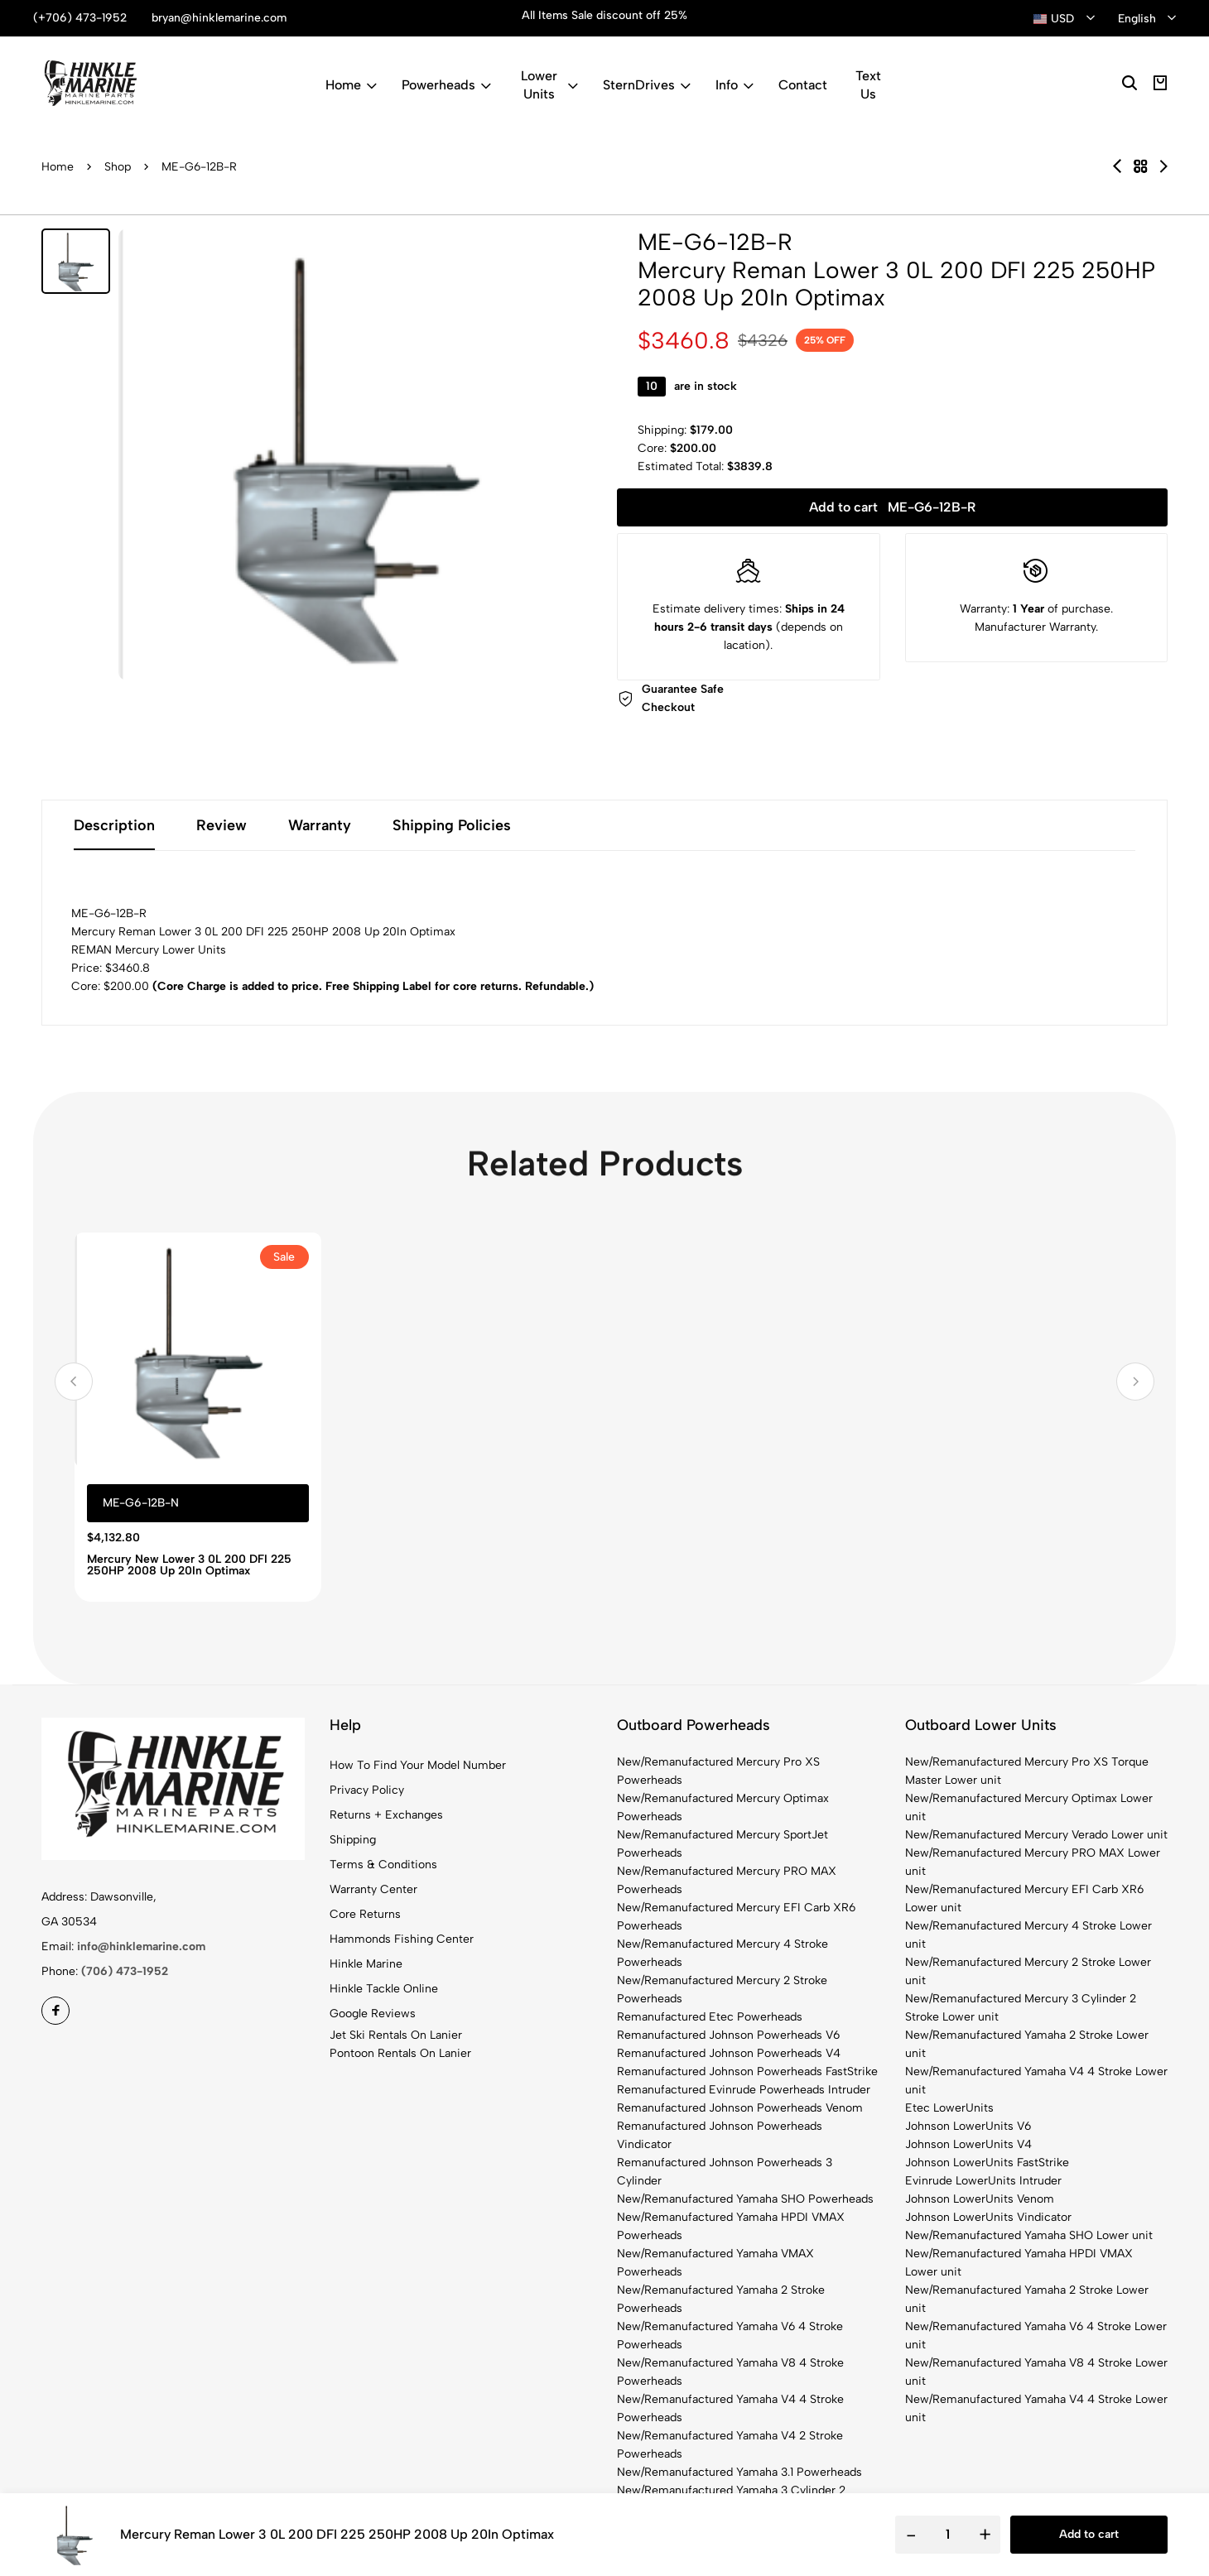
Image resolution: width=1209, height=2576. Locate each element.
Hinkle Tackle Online (384, 1989)
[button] (74, 1381)
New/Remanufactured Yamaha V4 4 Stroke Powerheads (730, 2408)
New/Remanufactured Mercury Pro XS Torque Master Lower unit (1027, 1771)
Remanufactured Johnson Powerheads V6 (728, 2035)
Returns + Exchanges (386, 1815)
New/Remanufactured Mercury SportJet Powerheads (722, 1844)
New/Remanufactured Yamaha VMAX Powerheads (715, 2263)
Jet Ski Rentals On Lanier (396, 2035)
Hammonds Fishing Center (402, 1939)
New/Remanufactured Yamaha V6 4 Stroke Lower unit (1036, 2335)
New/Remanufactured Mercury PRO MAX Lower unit (1032, 1862)
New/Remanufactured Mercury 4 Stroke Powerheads (722, 1953)
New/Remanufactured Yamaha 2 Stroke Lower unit (1027, 2044)
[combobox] (1064, 19)
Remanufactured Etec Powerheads (709, 2017)
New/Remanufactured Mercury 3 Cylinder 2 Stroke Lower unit (1020, 2008)
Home (351, 85)
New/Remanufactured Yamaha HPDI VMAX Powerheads (731, 2226)
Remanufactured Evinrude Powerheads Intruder (743, 2090)
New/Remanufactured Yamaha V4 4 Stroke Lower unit (1036, 2080)
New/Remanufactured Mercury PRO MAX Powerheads (726, 1880)
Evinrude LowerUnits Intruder (983, 2181)
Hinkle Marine (366, 1964)
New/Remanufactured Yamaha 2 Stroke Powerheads (721, 2299)
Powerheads (446, 85)
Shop (117, 167)
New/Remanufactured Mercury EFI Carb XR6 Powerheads (736, 1917)
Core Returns (365, 1914)
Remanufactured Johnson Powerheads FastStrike (747, 2071)
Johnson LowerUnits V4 (968, 2144)
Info (734, 85)
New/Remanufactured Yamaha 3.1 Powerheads (739, 2472)
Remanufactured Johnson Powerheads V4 (729, 2053)
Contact (802, 85)
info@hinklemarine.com (141, 1946)
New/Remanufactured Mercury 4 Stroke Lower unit (1028, 1935)
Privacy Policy (367, 1790)
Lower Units (549, 85)
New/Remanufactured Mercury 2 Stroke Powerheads (722, 1989)
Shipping (353, 1840)
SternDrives (647, 85)
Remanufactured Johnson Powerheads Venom (740, 2108)
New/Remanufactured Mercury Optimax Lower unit (1029, 1807)
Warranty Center (373, 1889)
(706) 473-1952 (124, 1971)
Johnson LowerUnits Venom (979, 2199)
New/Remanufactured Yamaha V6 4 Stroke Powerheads (730, 2335)
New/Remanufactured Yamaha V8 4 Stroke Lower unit (1036, 2372)
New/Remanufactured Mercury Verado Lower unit (1036, 1835)
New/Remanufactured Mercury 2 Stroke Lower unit (1028, 1971)
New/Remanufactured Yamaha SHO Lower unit (1029, 2235)
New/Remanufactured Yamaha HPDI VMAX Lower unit (1019, 2263)
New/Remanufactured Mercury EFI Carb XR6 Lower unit (1024, 1898)
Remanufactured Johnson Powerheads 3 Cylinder (724, 2171)
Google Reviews (373, 2013)
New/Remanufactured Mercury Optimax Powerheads (723, 1807)
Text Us (868, 85)
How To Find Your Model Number (418, 1765)
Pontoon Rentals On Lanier (400, 2053)
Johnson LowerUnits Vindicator (988, 2217)
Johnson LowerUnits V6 (968, 2126)
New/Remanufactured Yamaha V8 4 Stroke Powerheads (730, 2372)
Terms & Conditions (383, 1865)
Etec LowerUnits (949, 2108)
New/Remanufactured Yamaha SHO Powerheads (745, 2199)
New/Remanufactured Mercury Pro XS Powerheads (718, 1771)
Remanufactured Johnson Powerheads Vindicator (719, 2135)
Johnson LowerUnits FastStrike (987, 2162)
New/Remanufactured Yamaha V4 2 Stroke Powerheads (730, 2445)
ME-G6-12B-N (141, 1503)
